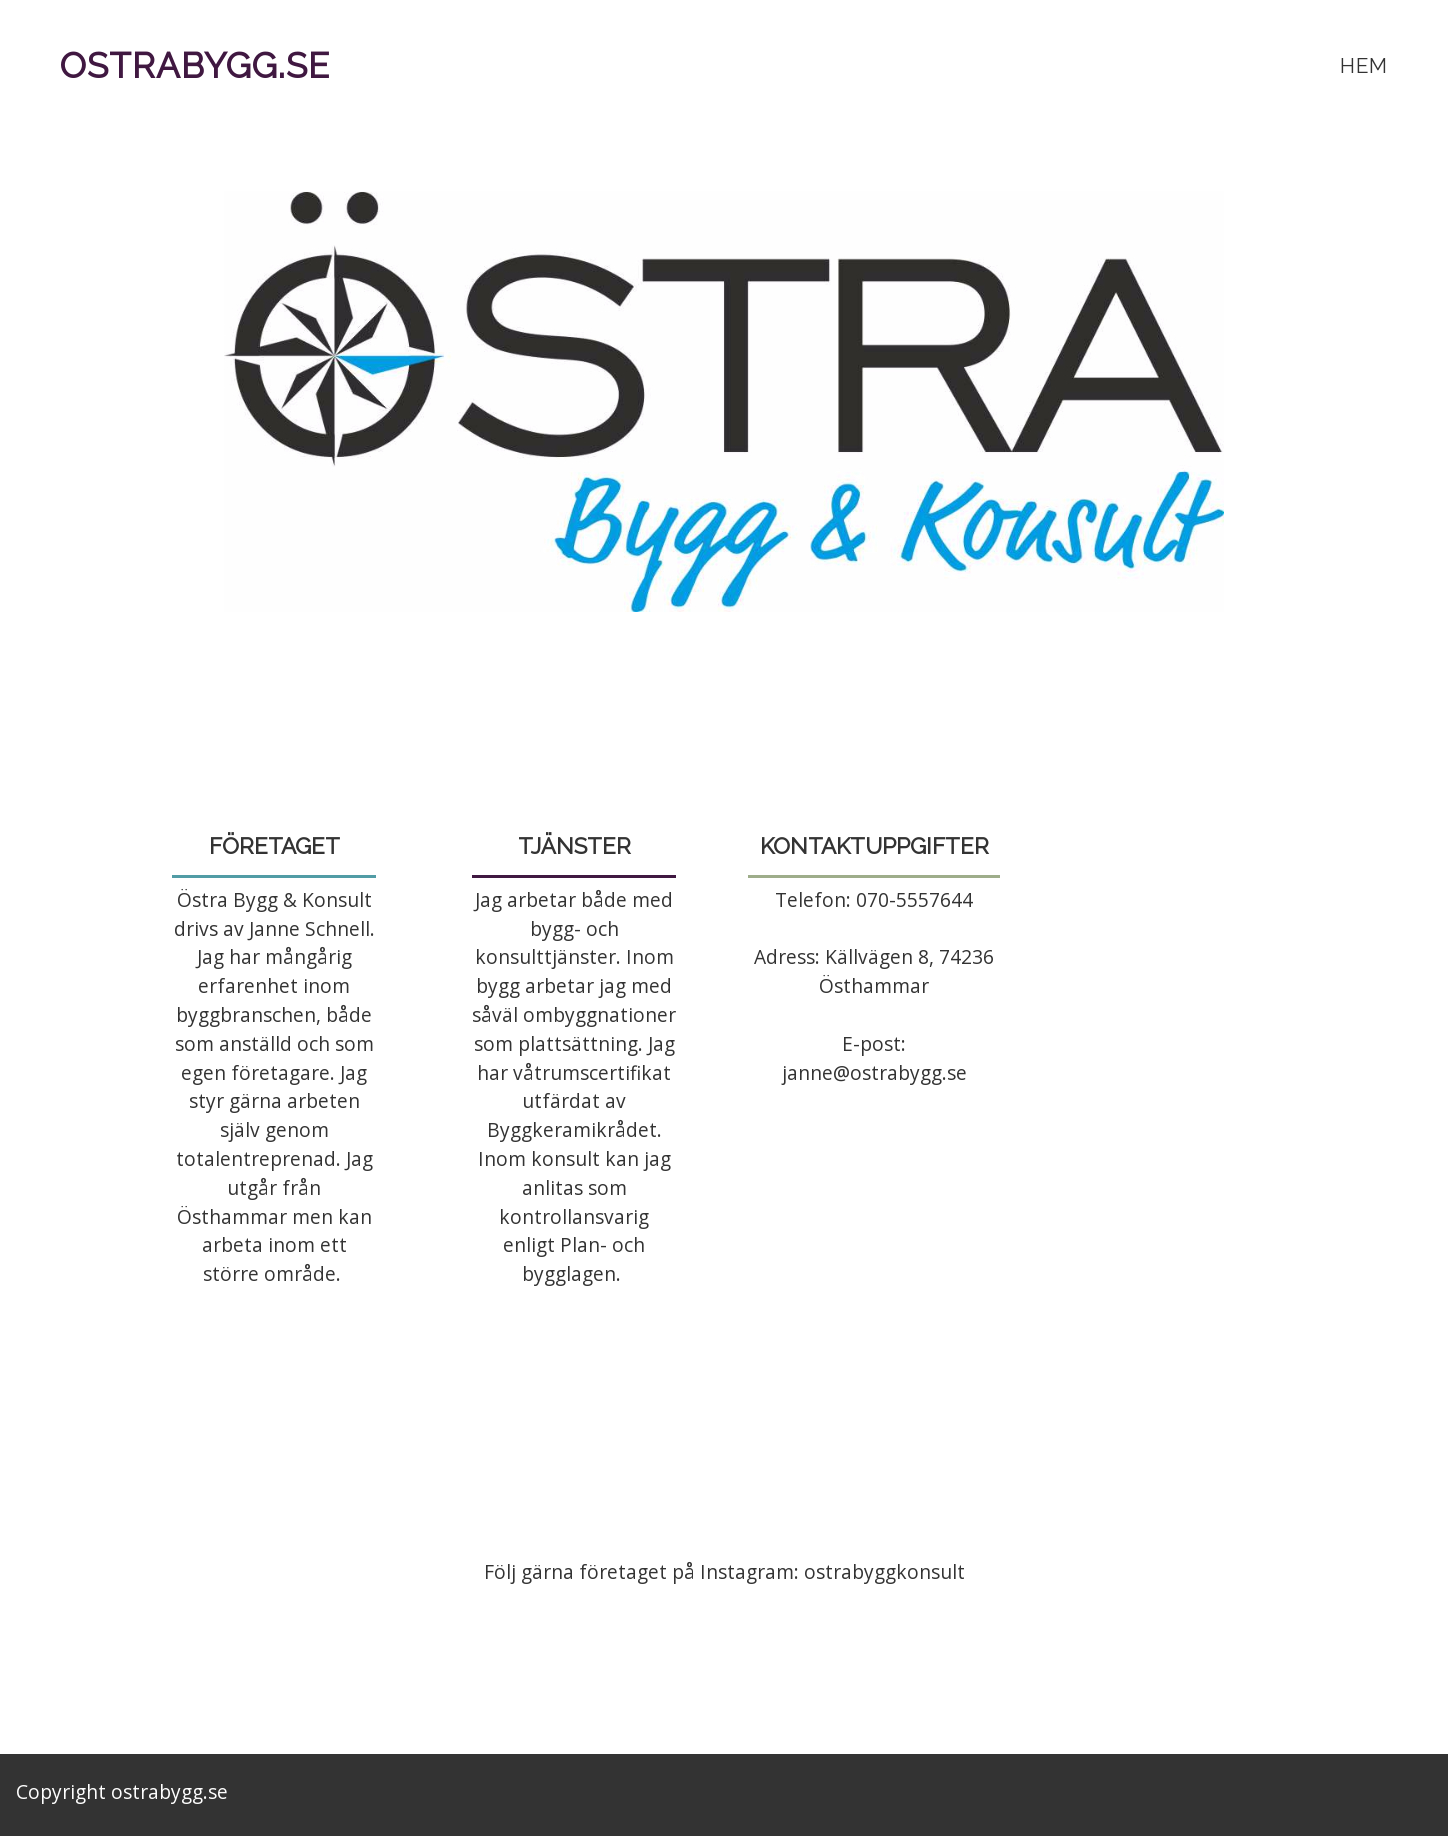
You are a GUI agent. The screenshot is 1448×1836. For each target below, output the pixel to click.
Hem (1364, 65)
